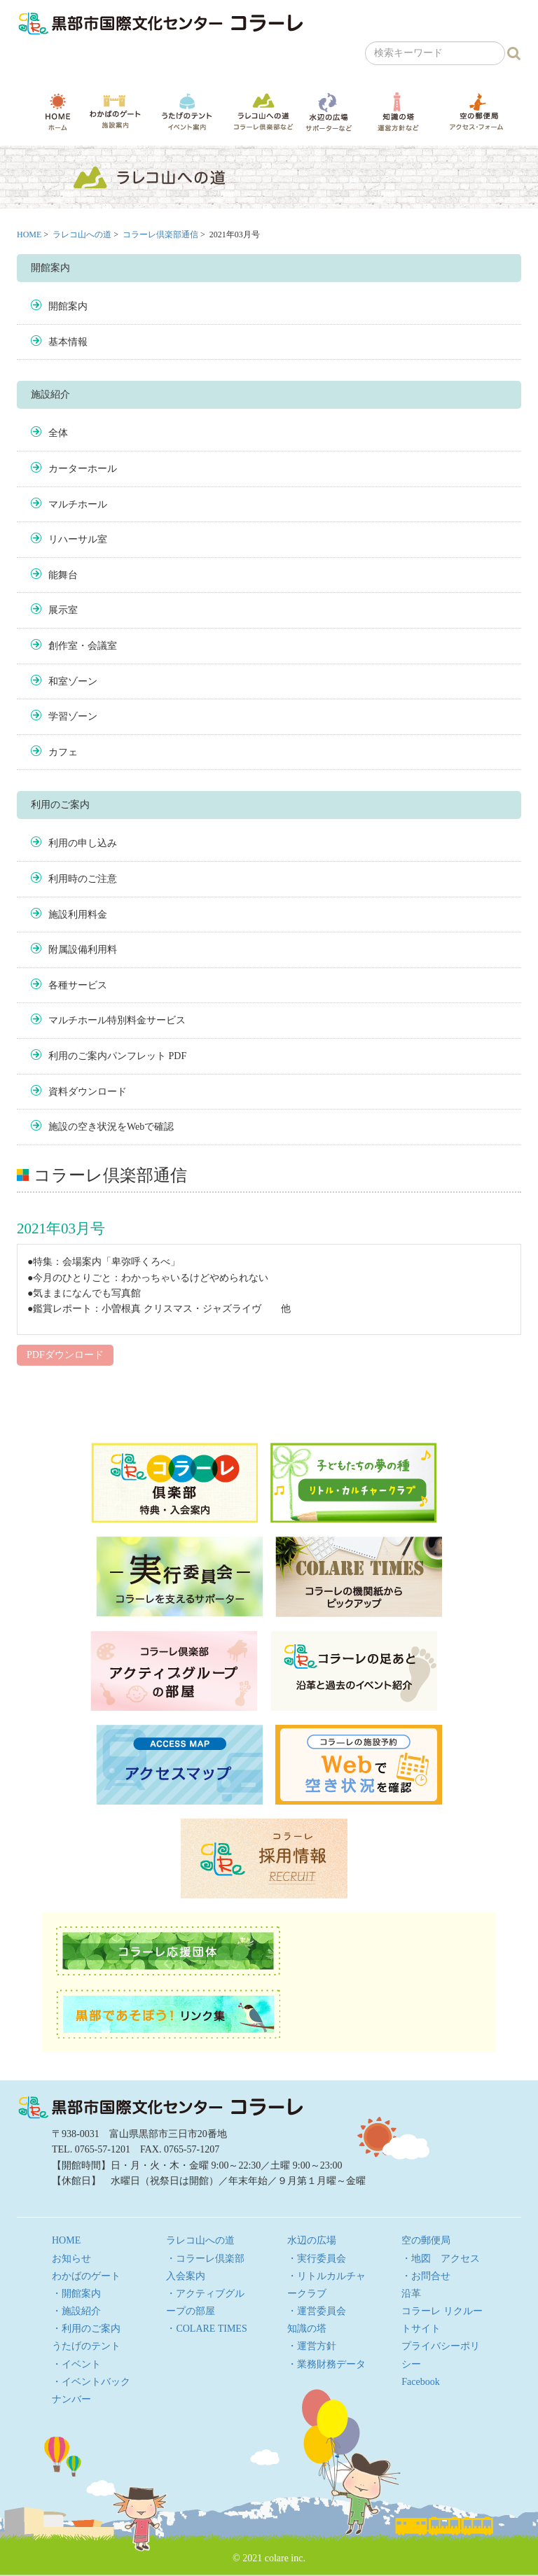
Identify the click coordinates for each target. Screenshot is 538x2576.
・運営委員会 (316, 2311)
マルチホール (77, 504)
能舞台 (63, 575)
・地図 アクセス (440, 2258)
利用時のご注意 (82, 879)
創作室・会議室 (82, 645)
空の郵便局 (476, 111)
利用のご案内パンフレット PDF (117, 1056)
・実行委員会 (316, 2258)
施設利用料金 (77, 914)
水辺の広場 (328, 112)
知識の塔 (398, 112)
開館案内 (68, 306)
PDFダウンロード (65, 1355)
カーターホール (82, 468)
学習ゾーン (72, 716)
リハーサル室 (77, 539)
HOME (58, 111)
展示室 (63, 610)
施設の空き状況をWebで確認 (111, 1126)
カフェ (63, 752)
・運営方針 (311, 2346)
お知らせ (71, 2258)
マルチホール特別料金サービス (117, 1020)
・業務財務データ (326, 2364)
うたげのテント (187, 111)
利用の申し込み (82, 843)
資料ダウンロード (87, 1091)
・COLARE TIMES (206, 2328)
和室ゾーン (72, 681)
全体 (58, 433)
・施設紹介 (76, 2311)
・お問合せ (425, 2276)
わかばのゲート (115, 111)
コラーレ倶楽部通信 (160, 234)
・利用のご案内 (86, 2328)
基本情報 (68, 342)
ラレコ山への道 (263, 111)
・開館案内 (76, 2293)
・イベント (76, 2364)
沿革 (411, 2293)
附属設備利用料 (82, 949)
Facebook (420, 2381)
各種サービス (77, 985)
